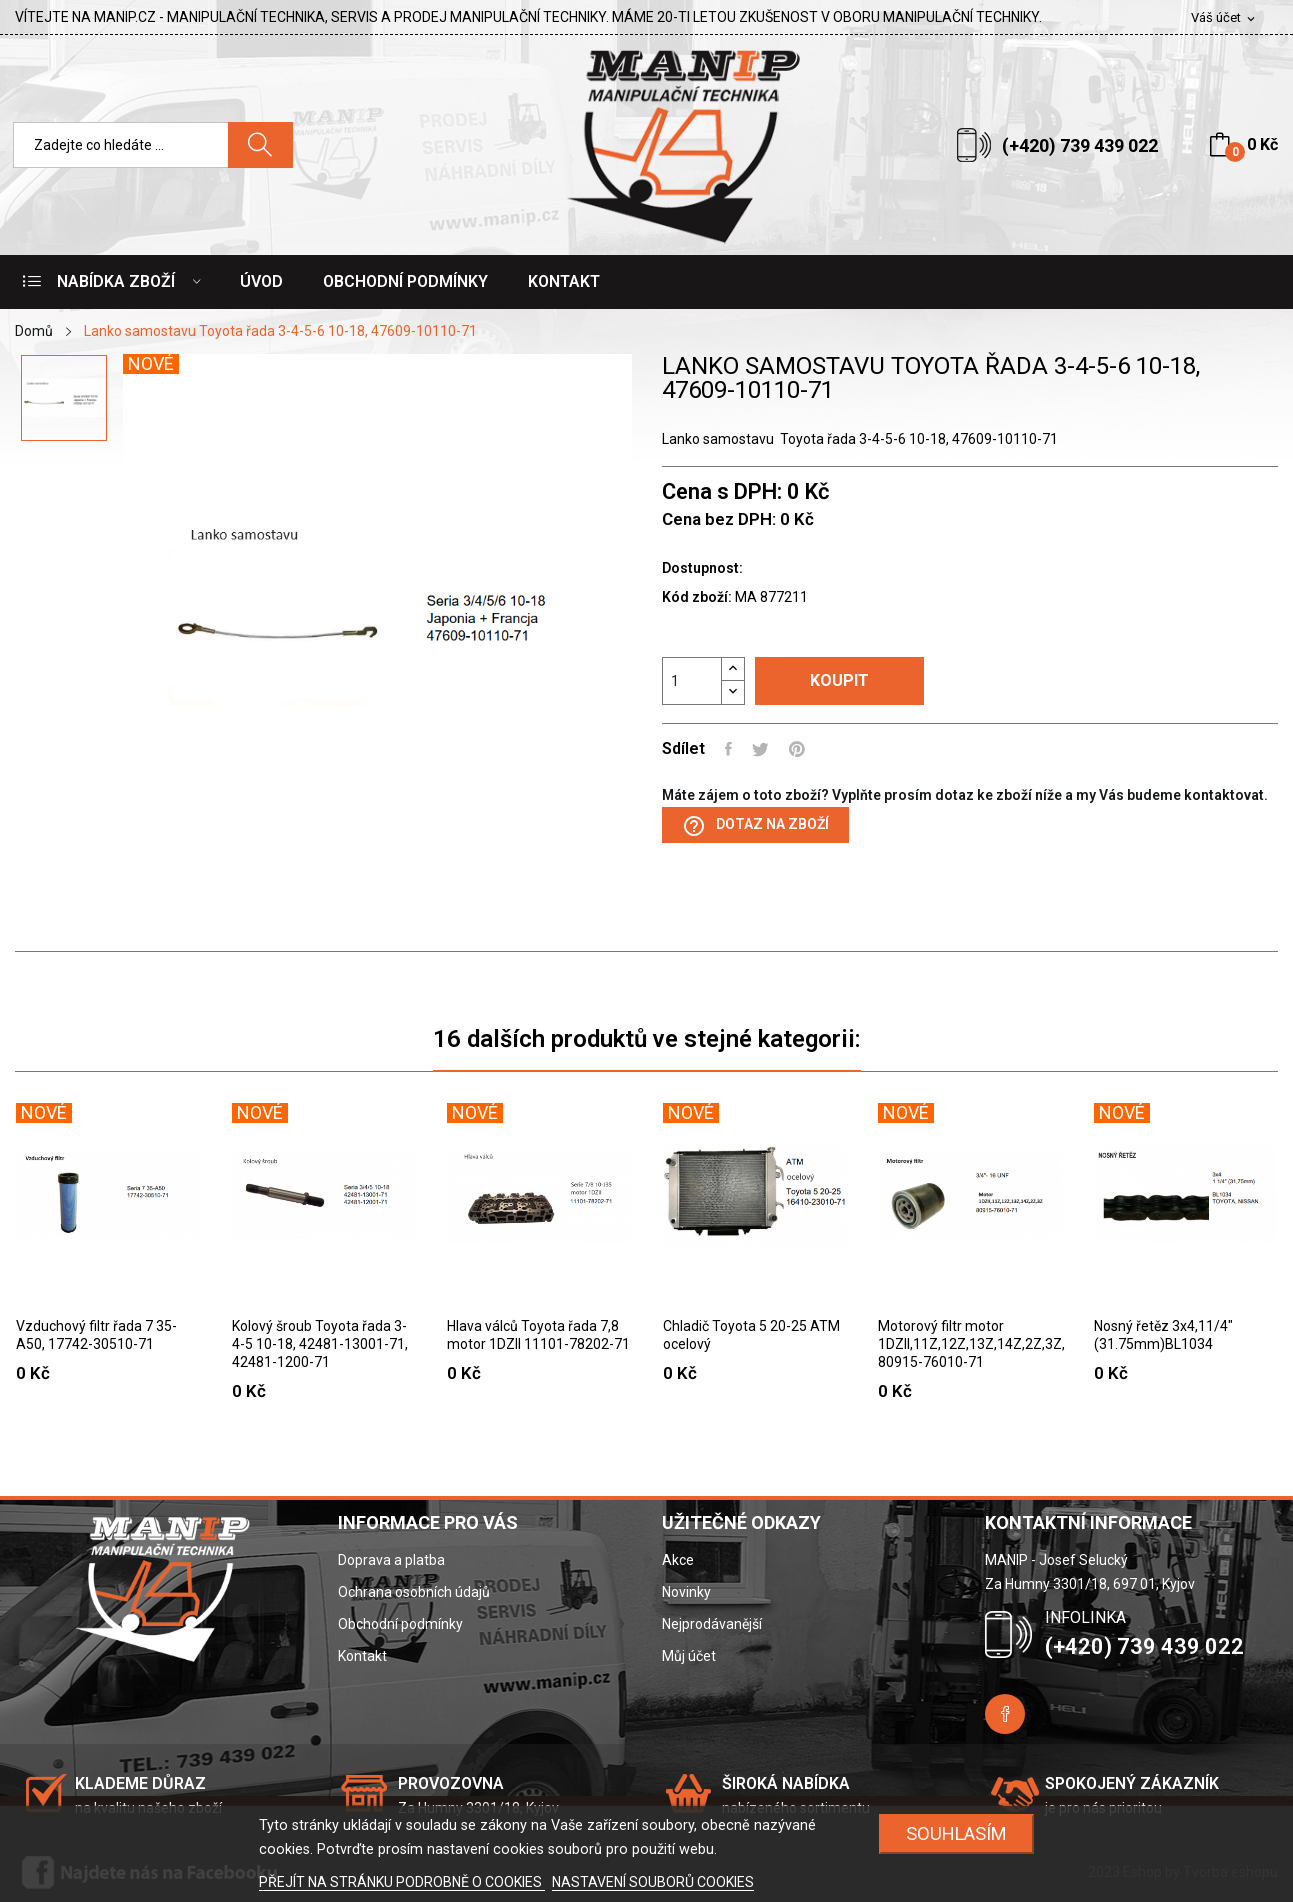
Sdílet (728, 749)
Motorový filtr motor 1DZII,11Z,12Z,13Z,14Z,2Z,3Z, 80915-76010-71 (970, 1344)
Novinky (686, 1592)
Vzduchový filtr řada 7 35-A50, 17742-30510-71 (96, 1335)
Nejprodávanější (712, 1624)
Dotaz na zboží (755, 826)
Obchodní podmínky (400, 1624)
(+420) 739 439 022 (1080, 145)
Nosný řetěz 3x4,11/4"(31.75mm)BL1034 (1163, 1335)
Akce (678, 1560)
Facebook (1005, 1714)
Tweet (760, 749)
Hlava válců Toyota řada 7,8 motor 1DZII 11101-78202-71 (538, 1335)
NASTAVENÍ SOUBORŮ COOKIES (653, 1882)
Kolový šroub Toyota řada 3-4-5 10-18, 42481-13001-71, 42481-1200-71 (320, 1344)
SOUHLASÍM (956, 1833)
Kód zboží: (697, 597)
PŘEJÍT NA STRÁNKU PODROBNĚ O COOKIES (402, 1882)
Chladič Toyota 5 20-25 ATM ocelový (751, 1335)
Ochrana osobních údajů (414, 1592)
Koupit (839, 680)
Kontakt (362, 1656)
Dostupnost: (702, 568)
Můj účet (689, 1656)
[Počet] (692, 681)
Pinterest (797, 749)
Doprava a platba (391, 1560)
